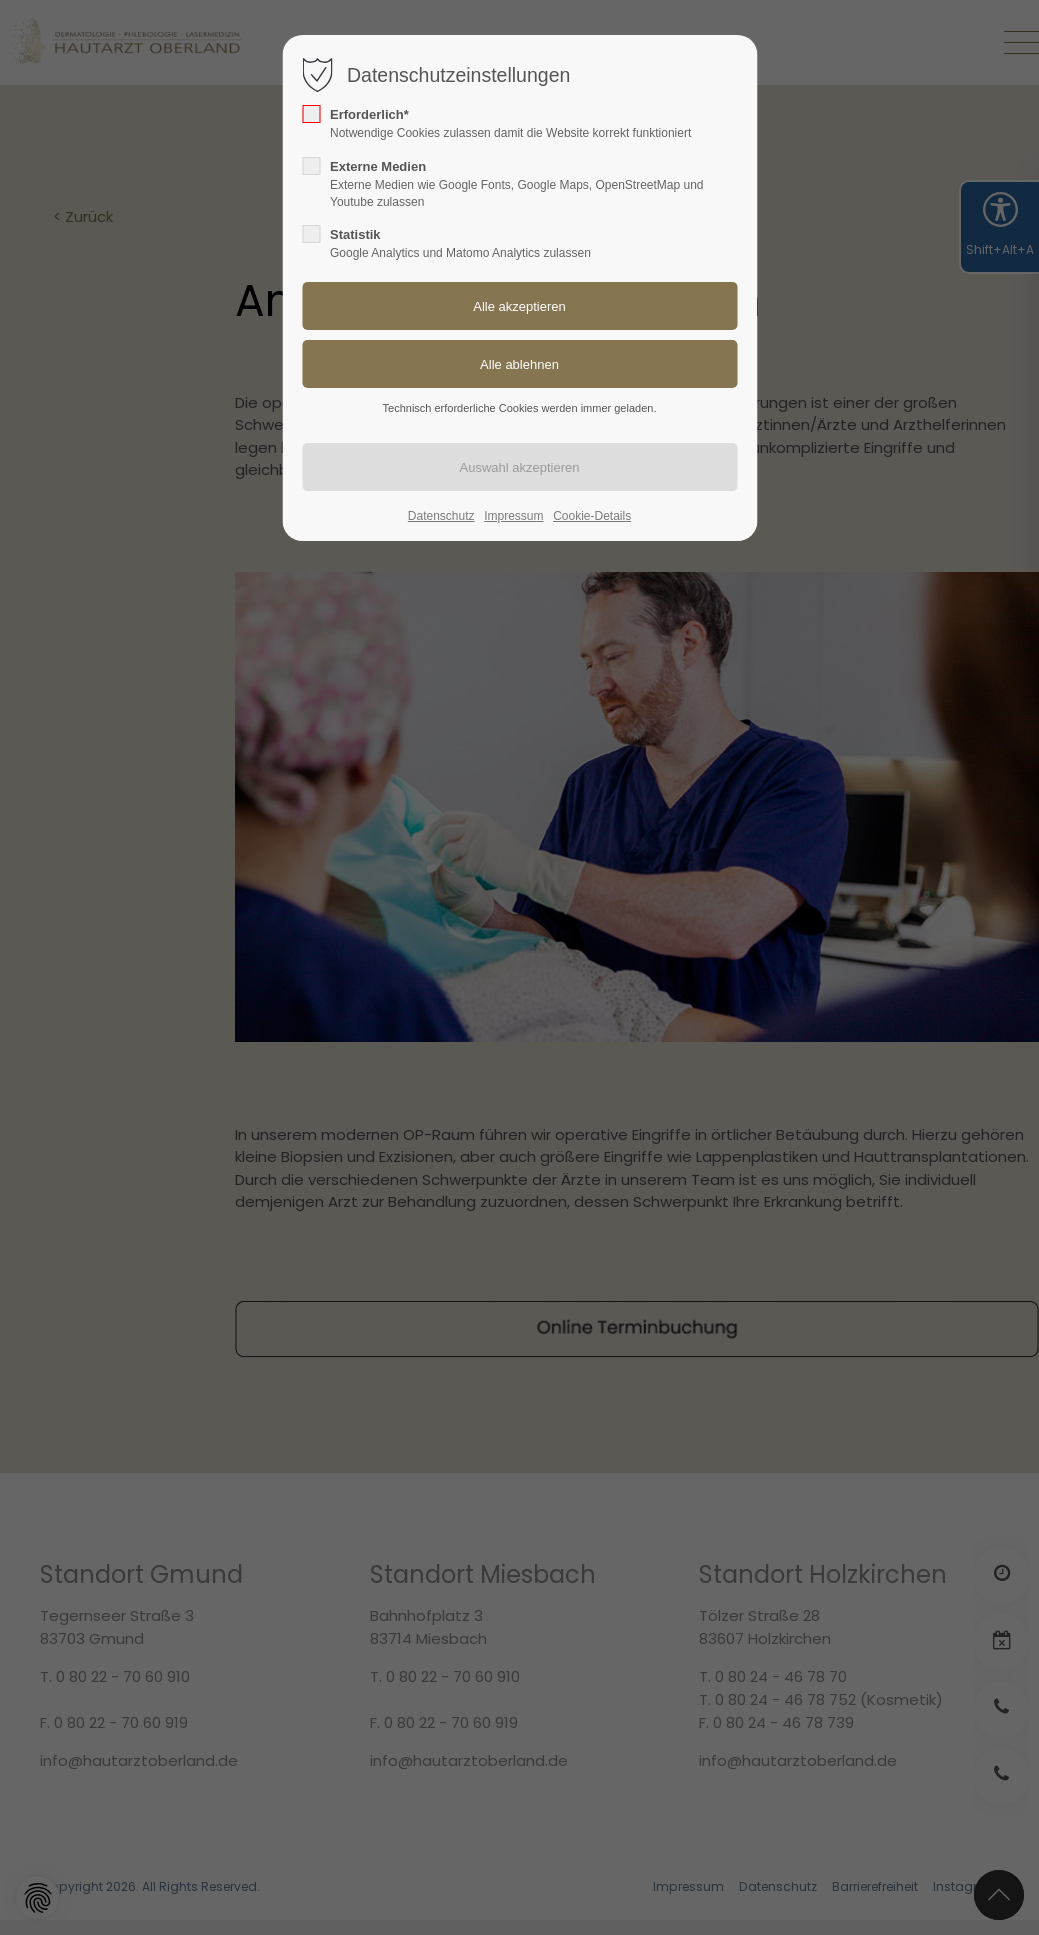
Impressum (513, 516)
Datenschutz (441, 516)
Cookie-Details (592, 516)
